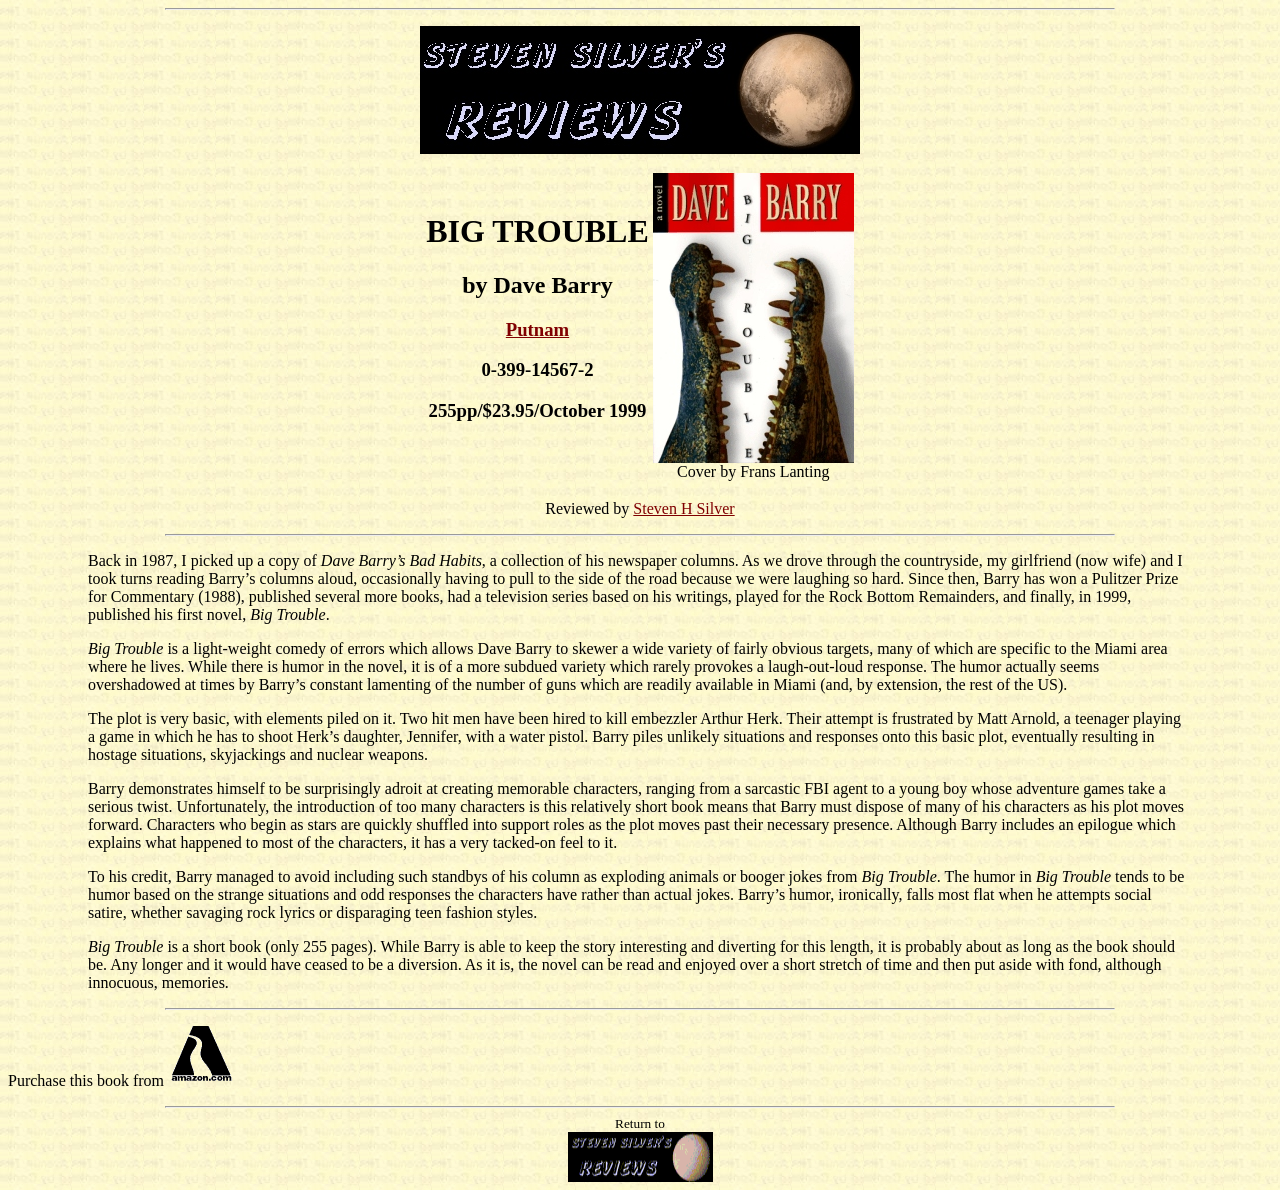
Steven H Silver (683, 508)
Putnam (537, 329)
